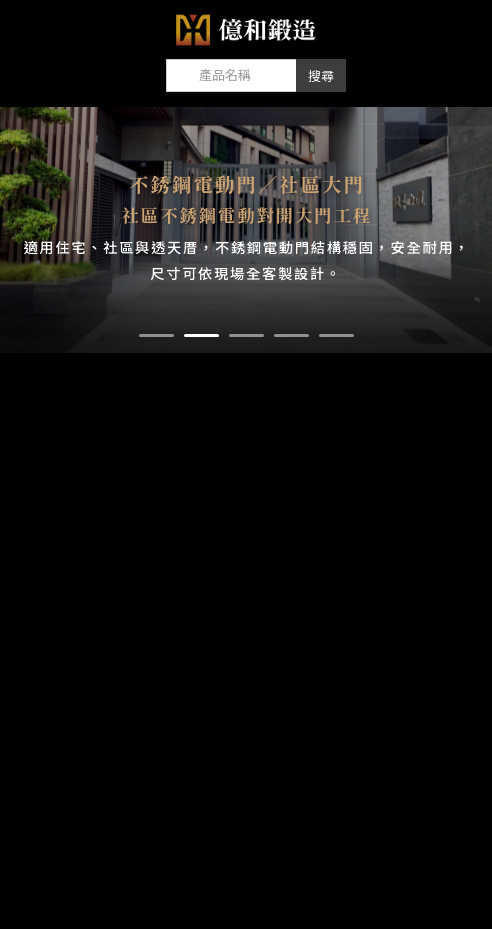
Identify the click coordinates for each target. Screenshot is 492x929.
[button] (156, 335)
